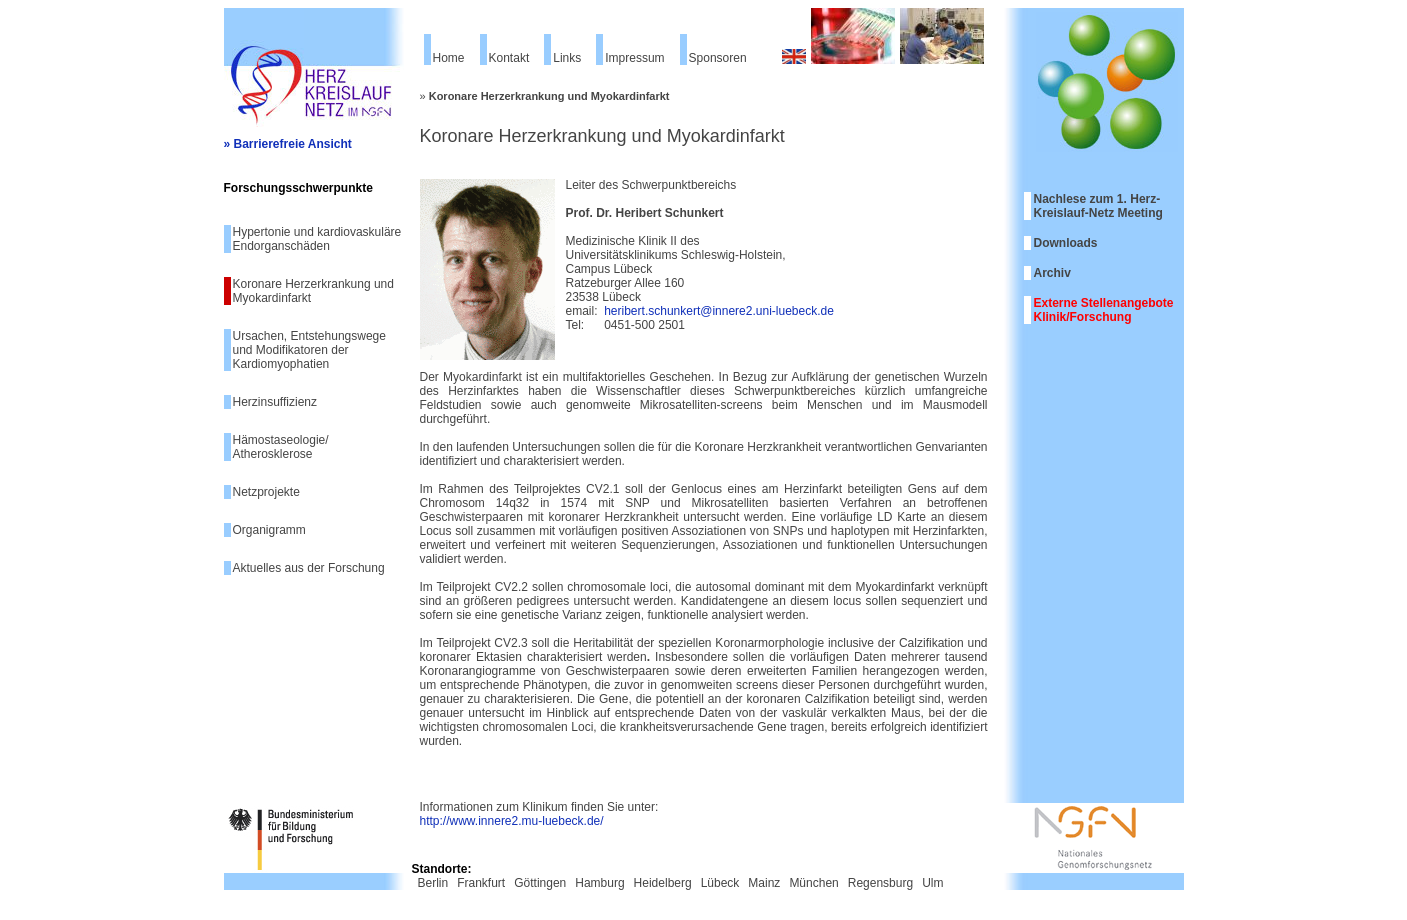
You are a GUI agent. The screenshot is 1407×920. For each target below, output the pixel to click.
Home (449, 58)
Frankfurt (481, 883)
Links (567, 58)
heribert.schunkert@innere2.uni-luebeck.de (719, 311)
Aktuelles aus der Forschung (309, 568)
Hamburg (599, 883)
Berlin (433, 883)
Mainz (764, 883)
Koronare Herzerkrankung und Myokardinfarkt (313, 291)
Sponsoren (718, 58)
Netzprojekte (266, 492)
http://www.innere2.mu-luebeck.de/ (512, 821)
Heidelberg (663, 883)
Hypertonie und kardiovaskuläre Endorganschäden (317, 239)
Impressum (634, 58)
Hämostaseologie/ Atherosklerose (281, 447)
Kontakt (509, 58)
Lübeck (720, 883)
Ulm (932, 883)
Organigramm (269, 530)
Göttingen (540, 883)
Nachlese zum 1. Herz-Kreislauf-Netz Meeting (1098, 206)
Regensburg (880, 883)
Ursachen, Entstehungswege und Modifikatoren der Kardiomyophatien (309, 350)
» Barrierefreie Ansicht (288, 144)
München (813, 883)
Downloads (1066, 243)
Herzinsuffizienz (275, 402)
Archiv (1052, 273)
